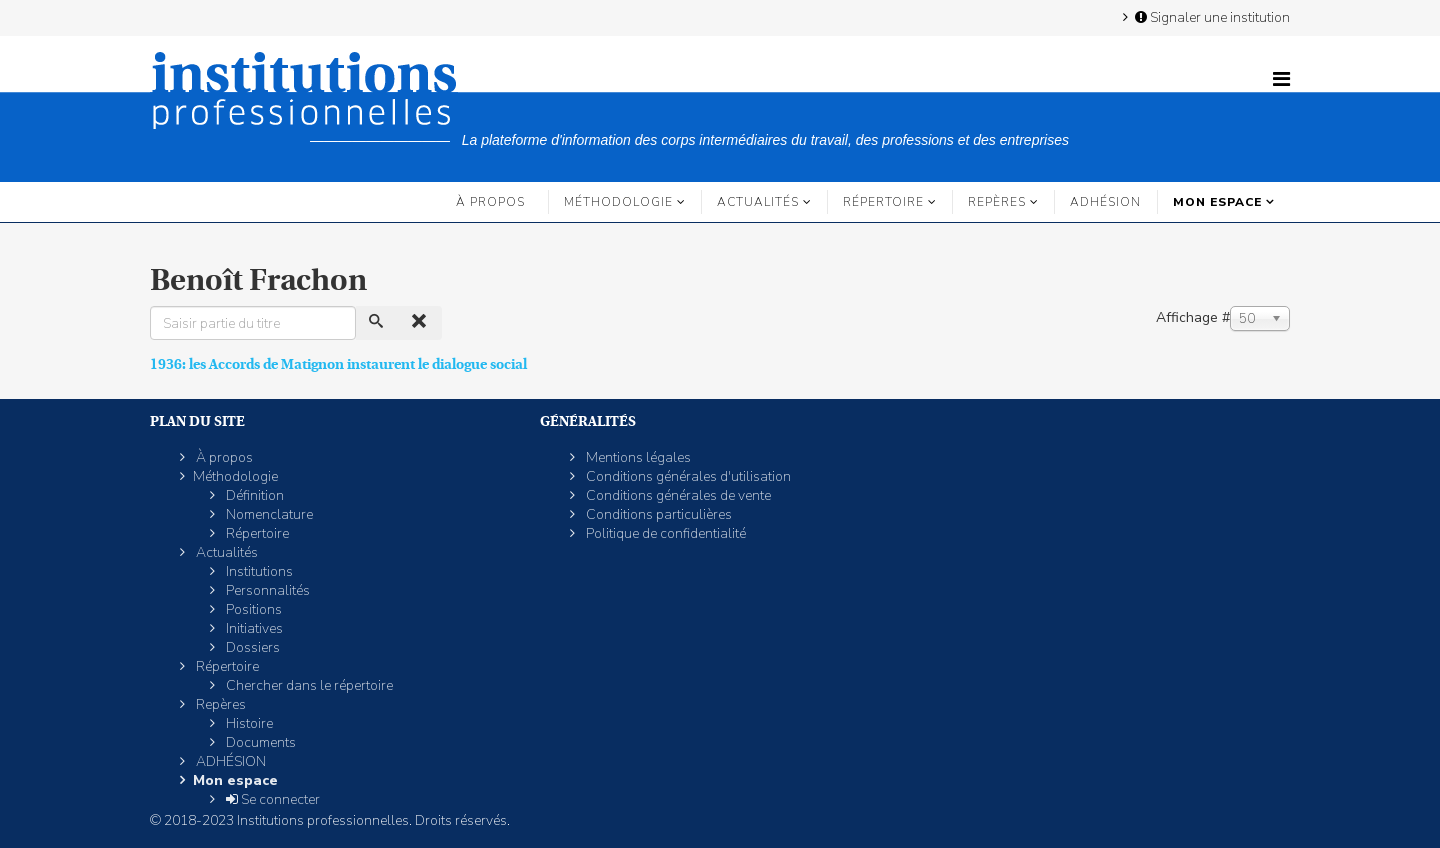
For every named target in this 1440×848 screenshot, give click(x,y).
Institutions (258, 571)
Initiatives (253, 628)
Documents (259, 742)
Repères (997, 202)
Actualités (758, 202)
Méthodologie (618, 202)
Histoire (248, 723)
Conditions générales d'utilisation (687, 476)
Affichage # (1193, 317)
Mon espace (1217, 202)
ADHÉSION (1105, 202)
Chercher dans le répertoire (308, 685)
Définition (253, 495)
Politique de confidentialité (664, 533)
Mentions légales (637, 457)
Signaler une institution (1211, 17)
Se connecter (271, 799)
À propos (490, 202)
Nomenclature (268, 514)
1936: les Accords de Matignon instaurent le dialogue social (338, 364)
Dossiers (251, 647)
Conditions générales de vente (677, 495)
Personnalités (266, 590)
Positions (252, 609)
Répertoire (883, 202)
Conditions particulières (657, 514)
